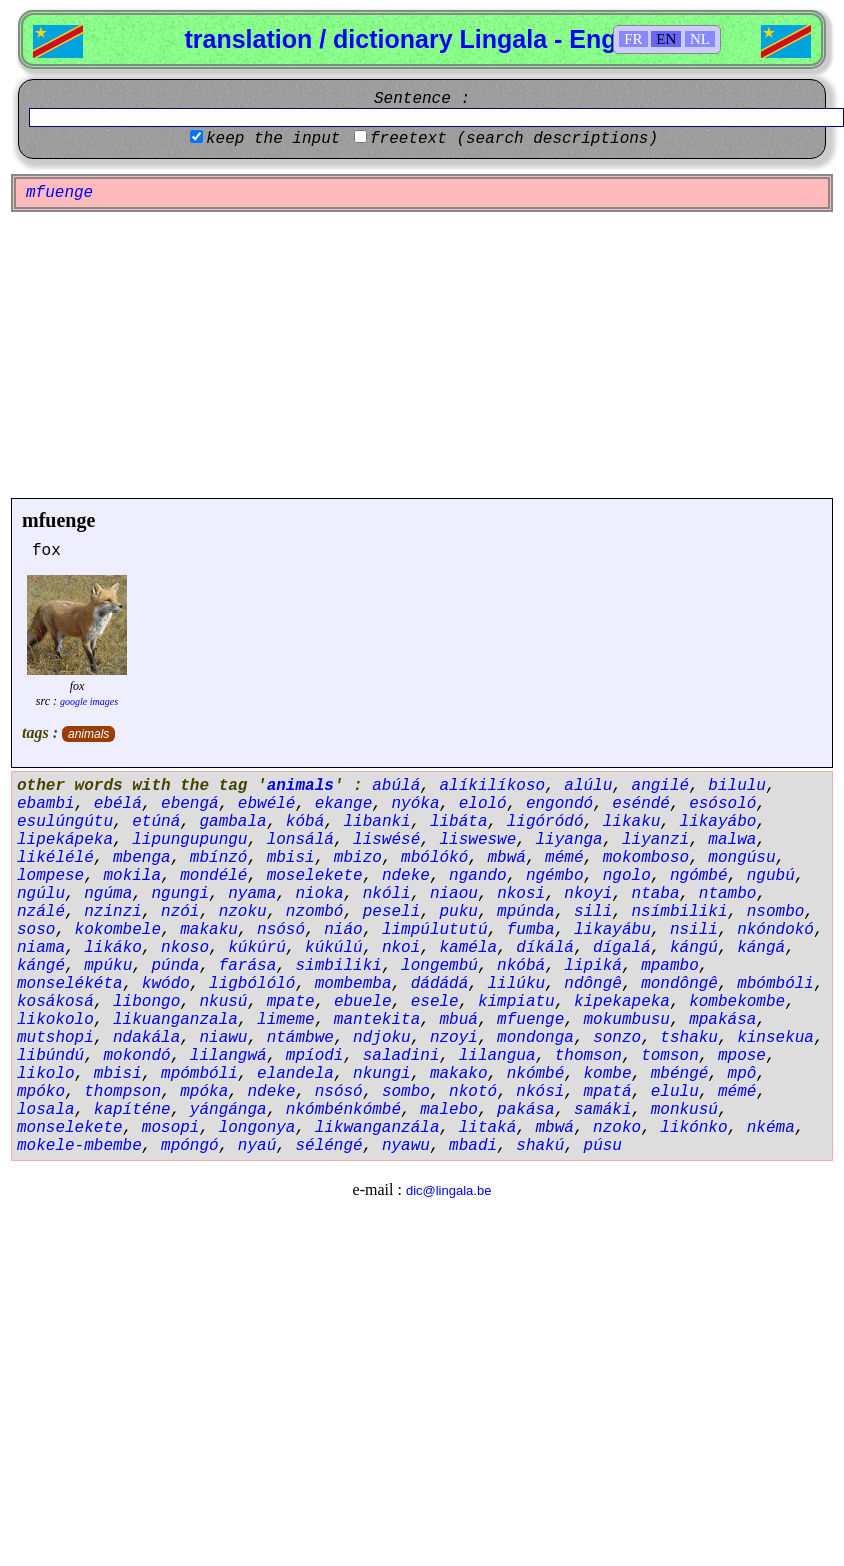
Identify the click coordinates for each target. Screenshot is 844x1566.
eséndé (641, 804)
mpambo (670, 966)
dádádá (440, 984)
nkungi (382, 1074)
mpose (742, 1056)
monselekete (70, 1128)
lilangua (497, 1056)
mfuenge (58, 520)
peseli (392, 912)
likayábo (718, 822)
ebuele (363, 1002)
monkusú (684, 1110)
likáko (113, 948)
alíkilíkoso (492, 786)
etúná (156, 822)
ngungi (180, 894)
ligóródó (545, 822)
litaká (488, 1128)
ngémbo (555, 876)
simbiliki (338, 966)
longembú (439, 966)
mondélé (213, 876)
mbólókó (434, 858)
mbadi (473, 1146)
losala (46, 1110)
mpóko (41, 1092)
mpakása (722, 1020)
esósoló (722, 804)
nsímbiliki (680, 912)
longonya (257, 1128)
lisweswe (477, 840)
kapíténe (132, 1110)
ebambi (46, 804)
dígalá (622, 948)
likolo (46, 1074)
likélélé (55, 858)
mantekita (377, 1020)
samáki (603, 1110)
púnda (175, 966)
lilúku (517, 984)
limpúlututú (435, 930)
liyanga (569, 840)
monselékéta (70, 984)
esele (435, 1002)
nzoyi (454, 1038)
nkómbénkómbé (343, 1110)
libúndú (50, 1056)
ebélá (118, 804)
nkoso (185, 948)
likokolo (55, 1020)
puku (458, 912)
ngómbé (699, 876)
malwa (732, 840)
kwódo (166, 984)
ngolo (627, 876)
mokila (132, 876)
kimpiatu (516, 1002)
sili (593, 912)
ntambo (728, 894)
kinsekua (775, 1038)
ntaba (656, 894)
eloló (483, 804)
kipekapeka (622, 1002)
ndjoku (382, 1038)
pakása (526, 1110)
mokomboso (646, 858)
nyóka (415, 804)
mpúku (108, 966)
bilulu (737, 786)
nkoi (401, 948)
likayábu (612, 930)
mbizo (358, 858)
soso (36, 930)
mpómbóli (199, 1074)
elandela (295, 1074)
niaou (454, 894)
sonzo (617, 1038)
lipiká (593, 966)
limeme (286, 1020)
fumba (531, 930)
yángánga (228, 1110)
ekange (344, 804)
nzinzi (113, 912)
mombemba (353, 984)
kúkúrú (257, 948)
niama (41, 948)
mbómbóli (775, 984)
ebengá (190, 804)
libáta (459, 822)
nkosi (521, 894)
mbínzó (219, 858)
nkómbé (536, 1074)
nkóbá (521, 966)
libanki (376, 822)
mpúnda (526, 912)
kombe (608, 1074)
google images (89, 701)
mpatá (608, 1092)
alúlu (588, 786)
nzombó (315, 912)
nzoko (617, 1128)
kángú (694, 948)
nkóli (387, 894)
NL (700, 39)
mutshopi (55, 1038)
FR (633, 39)
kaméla (468, 948)
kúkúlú (334, 948)
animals (88, 734)
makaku (209, 930)
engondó (559, 804)
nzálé (41, 912)
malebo (449, 1110)
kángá (761, 948)
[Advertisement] (422, 355)
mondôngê (679, 984)
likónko (693, 1128)
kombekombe (737, 1002)
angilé (661, 786)
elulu (675, 1092)
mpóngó (190, 1146)
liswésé (386, 840)
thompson (122, 1092)
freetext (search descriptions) (514, 139)
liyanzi (655, 840)
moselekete (315, 876)
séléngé (328, 1146)
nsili (694, 930)
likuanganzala (175, 1020)
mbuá (458, 1020)
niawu (223, 1038)
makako (459, 1074)
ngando (478, 876)
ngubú (771, 876)
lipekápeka (65, 840)
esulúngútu (65, 822)
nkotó (473, 1092)
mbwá (507, 858)
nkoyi (588, 894)
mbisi (291, 858)
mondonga (535, 1038)
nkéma (771, 1128)
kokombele (118, 930)
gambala (232, 822)
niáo (343, 930)
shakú (540, 1146)
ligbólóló (252, 984)
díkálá (545, 948)
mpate (291, 1002)
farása (248, 966)
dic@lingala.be (448, 1190)
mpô (742, 1074)
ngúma (108, 894)
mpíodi (315, 1056)
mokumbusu (627, 1020)
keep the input (273, 139)
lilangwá (228, 1056)
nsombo (776, 912)
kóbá (305, 822)
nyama (252, 894)
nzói (180, 912)
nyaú (257, 1146)
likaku (632, 822)
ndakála (146, 1038)
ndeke (406, 876)
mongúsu (741, 858)
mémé (564, 858)
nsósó (281, 930)
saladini (401, 1056)
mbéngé (680, 1074)
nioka (319, 894)
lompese (50, 876)
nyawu (406, 1146)
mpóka (204, 1092)
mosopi (171, 1128)
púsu (603, 1146)
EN (666, 39)
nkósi (540, 1092)
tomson (670, 1056)
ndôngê (593, 984)
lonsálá (300, 840)
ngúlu (41, 894)
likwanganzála (377, 1128)
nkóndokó (775, 930)
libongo (146, 1002)
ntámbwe (300, 1038)
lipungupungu (189, 840)
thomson (588, 1056)
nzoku (243, 912)
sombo (406, 1092)
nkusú (223, 1002)
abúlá (396, 786)
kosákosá (55, 1002)
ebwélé (267, 804)
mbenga (142, 858)
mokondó (136, 1056)
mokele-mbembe (79, 1146)
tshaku (689, 1038)
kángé (41, 966)
